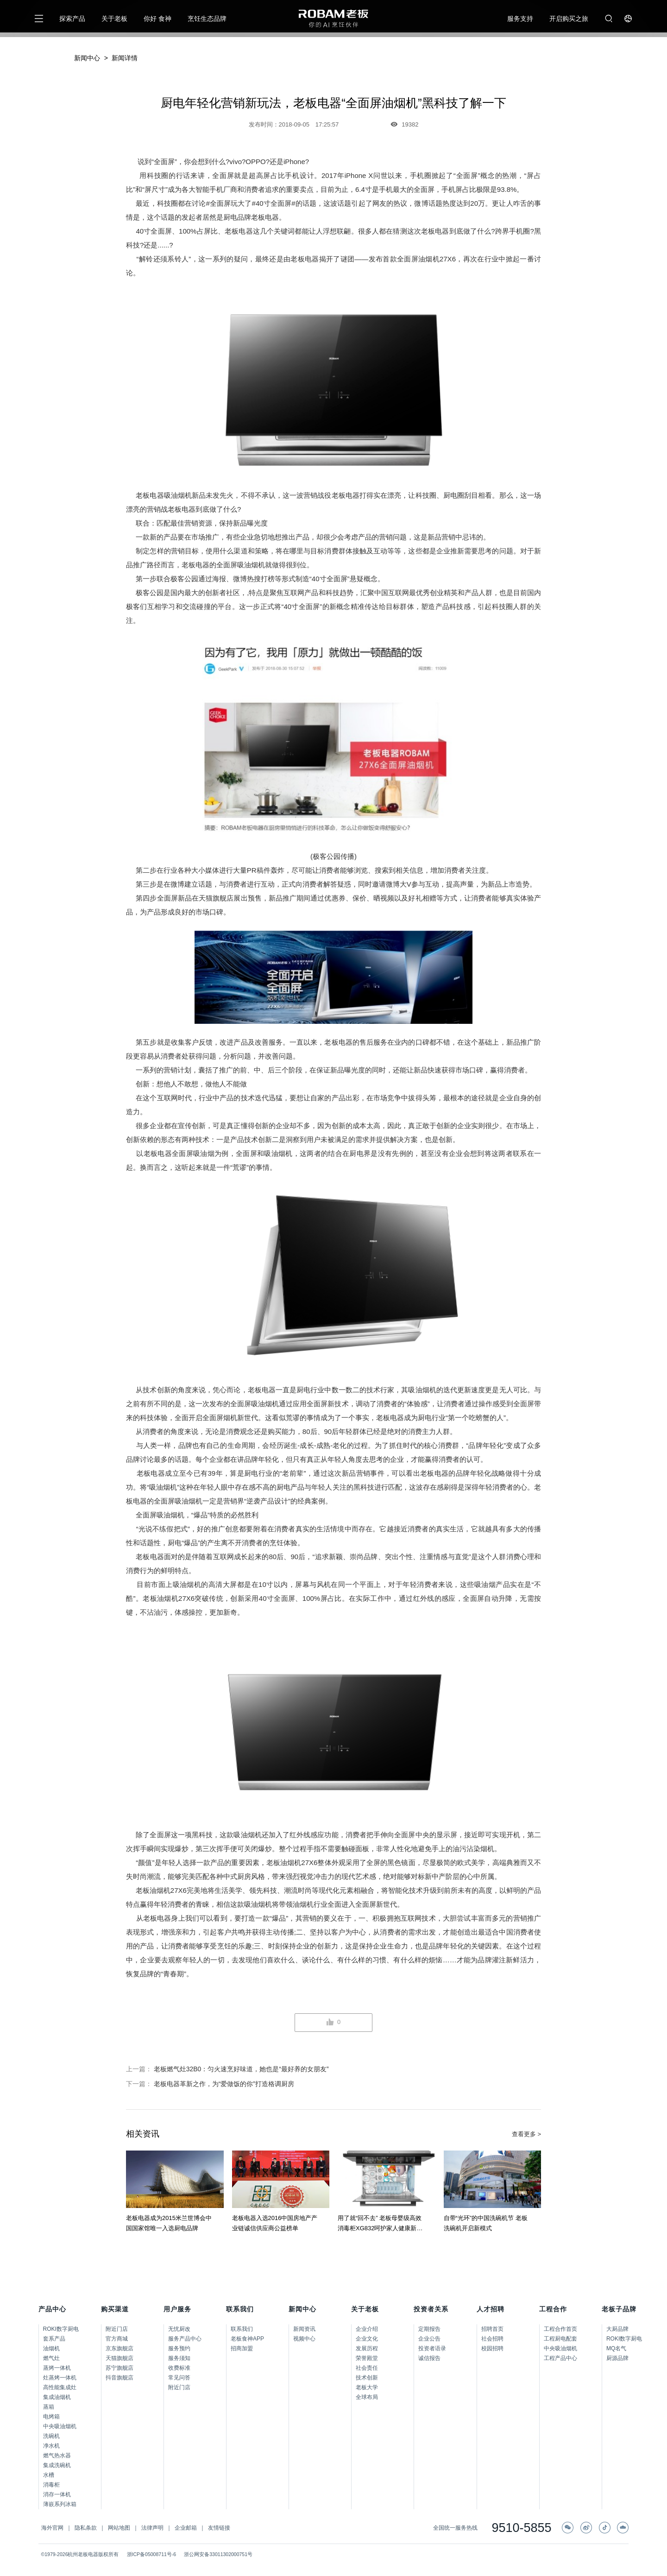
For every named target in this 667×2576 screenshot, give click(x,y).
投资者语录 (432, 2348)
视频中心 (304, 2338)
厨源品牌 (617, 2358)
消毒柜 (51, 2484)
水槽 (48, 2475)
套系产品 (54, 2338)
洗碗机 (51, 2436)
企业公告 (429, 2338)
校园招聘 (492, 2348)
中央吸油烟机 (59, 2426)
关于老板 (114, 18)
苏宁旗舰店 (119, 2368)
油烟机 (51, 2348)
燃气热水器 (57, 2455)
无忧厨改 (179, 2329)
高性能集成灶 (59, 2387)
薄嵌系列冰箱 (59, 2504)
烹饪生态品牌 (207, 18)
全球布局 (367, 2397)
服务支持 (520, 18)
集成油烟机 (57, 2397)
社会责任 (367, 2368)
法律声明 (152, 2528)
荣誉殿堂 (367, 2358)
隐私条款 (86, 2528)
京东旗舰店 (119, 2348)
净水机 (51, 2446)
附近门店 (117, 2329)
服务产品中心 (184, 2338)
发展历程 (367, 2348)
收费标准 (179, 2368)
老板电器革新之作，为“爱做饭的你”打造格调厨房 (224, 2083)
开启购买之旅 (568, 18)
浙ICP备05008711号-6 (151, 2554)
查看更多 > (526, 2134)
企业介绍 (367, 2329)
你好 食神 (157, 18)
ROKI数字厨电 (61, 2329)
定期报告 (429, 2329)
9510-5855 (521, 2528)
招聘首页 (492, 2329)
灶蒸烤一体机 (59, 2377)
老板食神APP (247, 2338)
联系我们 (242, 2329)
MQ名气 (616, 2348)
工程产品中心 (560, 2358)
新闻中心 (87, 58)
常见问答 (179, 2377)
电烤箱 (51, 2416)
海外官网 (52, 2528)
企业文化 (367, 2338)
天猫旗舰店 (119, 2358)
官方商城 (117, 2338)
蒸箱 (48, 2407)
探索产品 (72, 18)
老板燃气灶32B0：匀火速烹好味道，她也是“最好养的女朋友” (241, 2069)
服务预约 (179, 2348)
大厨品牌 (617, 2329)
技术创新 (367, 2377)
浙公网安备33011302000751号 (218, 2554)
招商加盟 (242, 2348)
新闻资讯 (304, 2329)
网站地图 (119, 2528)
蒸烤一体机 (57, 2368)
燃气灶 (51, 2358)
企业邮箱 (186, 2528)
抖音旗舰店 (119, 2377)
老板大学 (367, 2387)
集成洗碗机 (57, 2465)
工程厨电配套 (560, 2338)
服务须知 (179, 2358)
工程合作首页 (560, 2329)
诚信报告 (429, 2358)
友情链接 (219, 2528)
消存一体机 (57, 2494)
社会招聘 (492, 2338)
